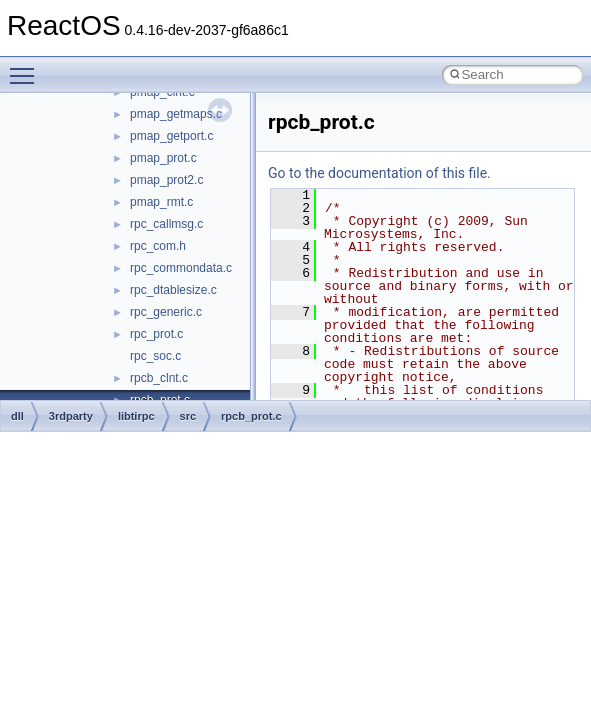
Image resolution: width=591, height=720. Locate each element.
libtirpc (136, 416)
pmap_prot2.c (166, 180)
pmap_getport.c (171, 136)
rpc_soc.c (155, 356)
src (188, 416)
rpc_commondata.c (181, 268)
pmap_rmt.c (161, 202)
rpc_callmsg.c (166, 224)
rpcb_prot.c (251, 416)
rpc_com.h (158, 246)
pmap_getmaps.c (176, 114)
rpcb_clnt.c (159, 378)
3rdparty (71, 416)
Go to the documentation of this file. (379, 173)
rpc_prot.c (156, 334)
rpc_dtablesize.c (173, 290)
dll (17, 416)
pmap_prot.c (163, 158)
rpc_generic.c (166, 312)
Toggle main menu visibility (27, 67)
